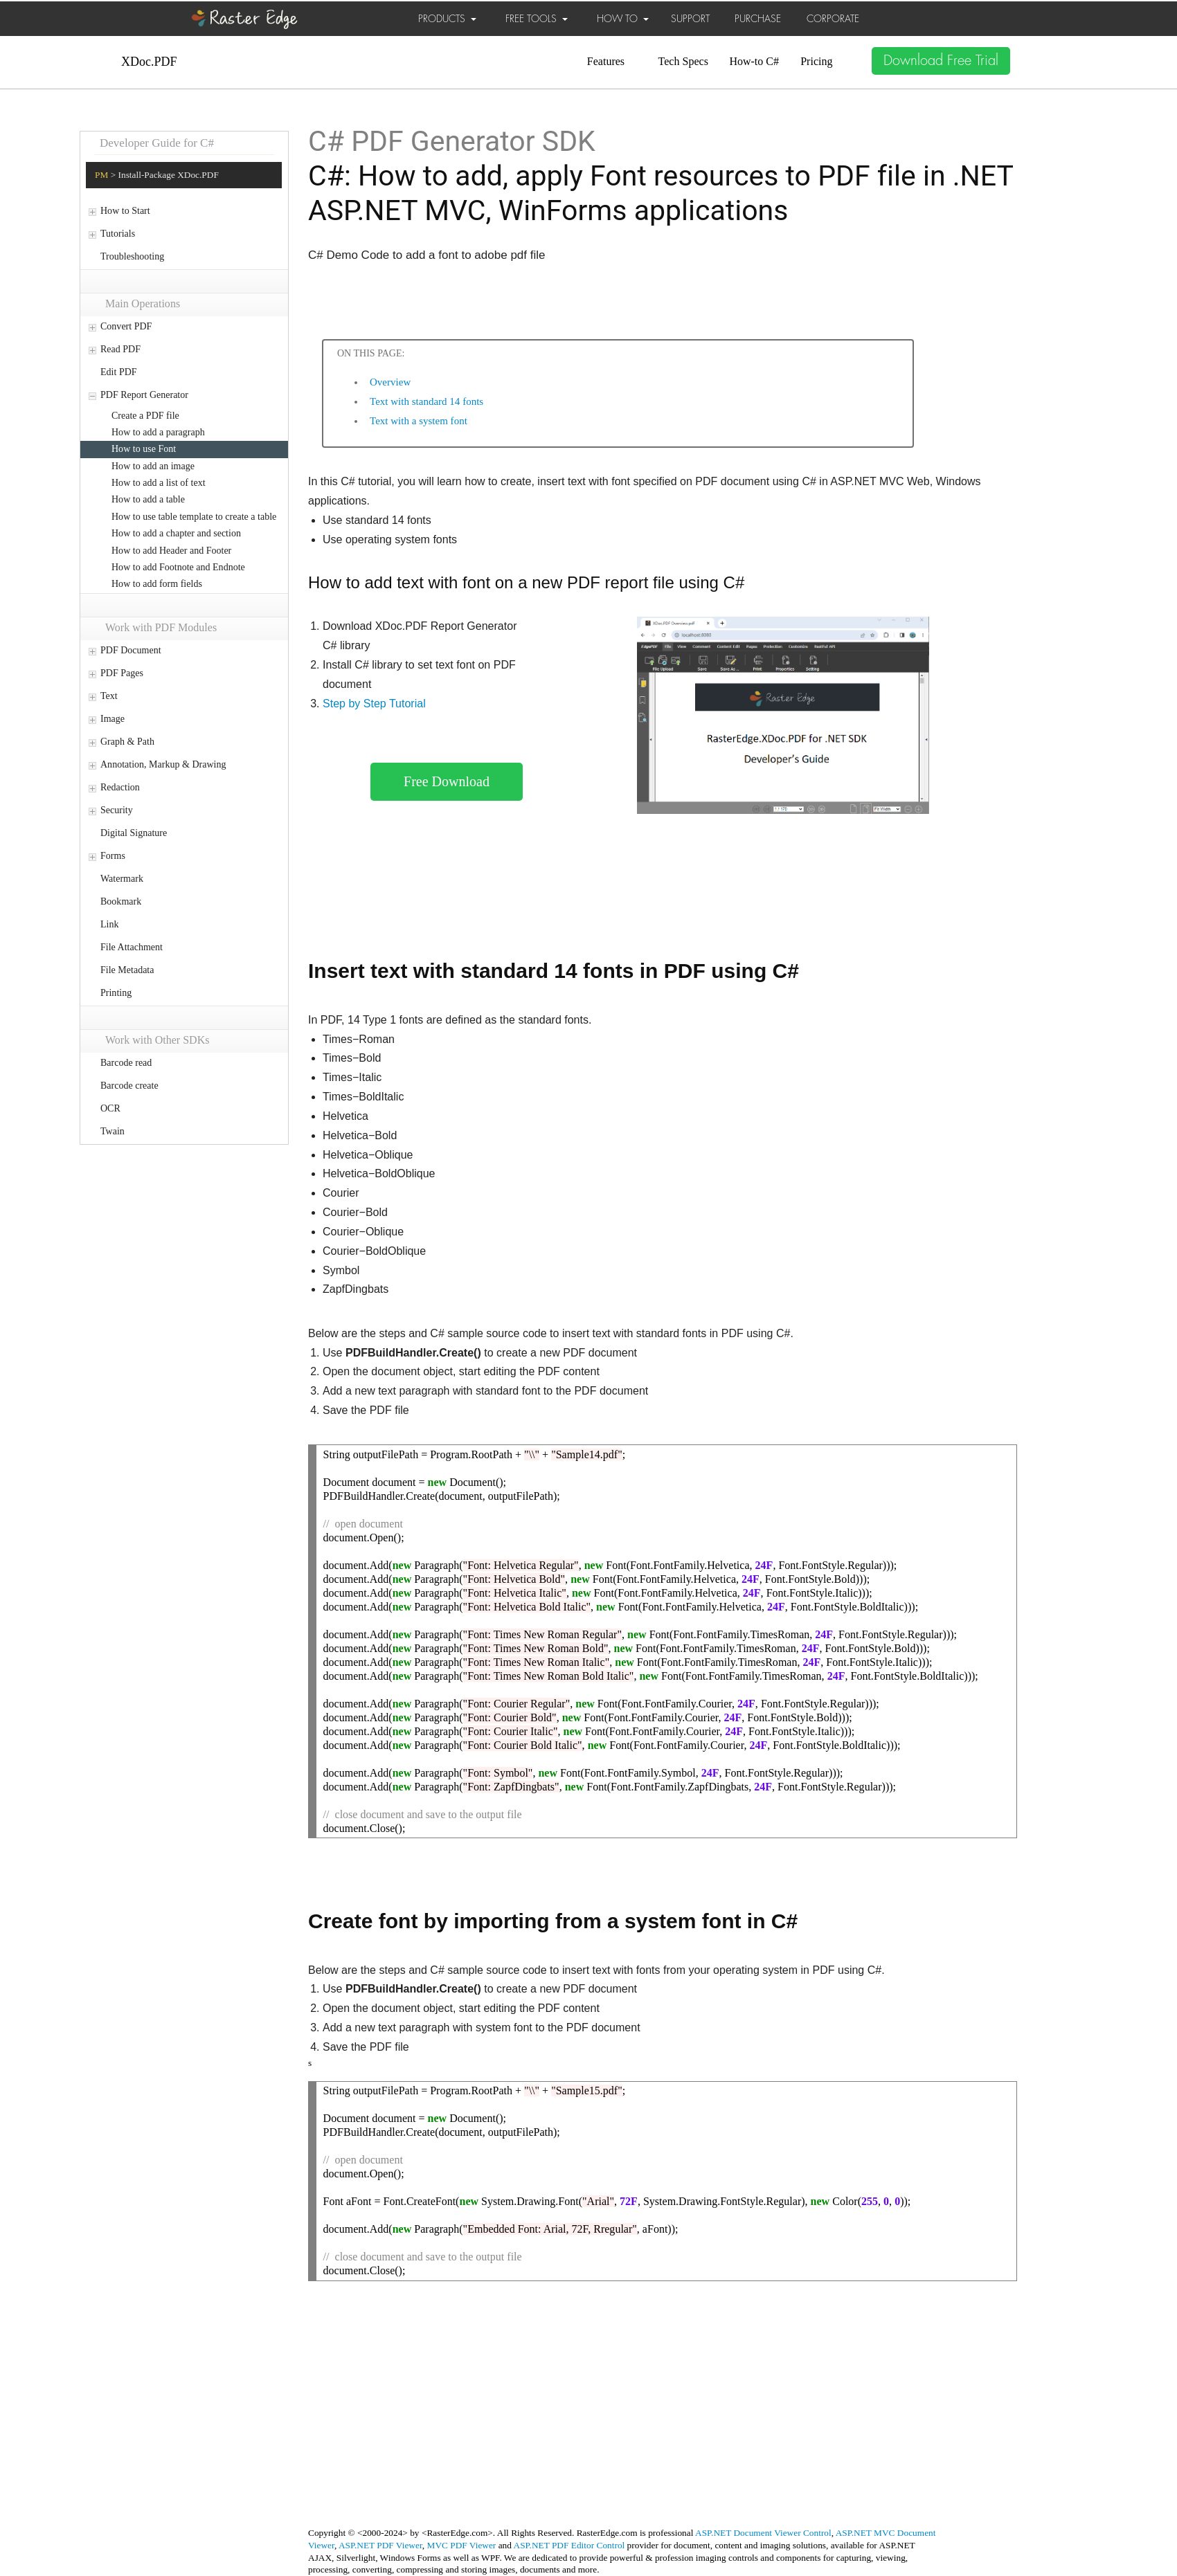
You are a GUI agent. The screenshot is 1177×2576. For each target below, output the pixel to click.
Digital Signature (133, 833)
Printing (116, 993)
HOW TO (623, 18)
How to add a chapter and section (176, 533)
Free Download (446, 781)
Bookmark (120, 901)
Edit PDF (118, 372)
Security (116, 810)
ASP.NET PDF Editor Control (569, 2545)
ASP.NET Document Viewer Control (763, 2533)
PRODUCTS (447, 18)
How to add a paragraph (158, 432)
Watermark (121, 878)
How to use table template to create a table (193, 516)
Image (112, 719)
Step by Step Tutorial (374, 703)
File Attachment (131, 947)
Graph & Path (127, 741)
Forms (112, 856)
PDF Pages (121, 673)
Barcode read (126, 1063)
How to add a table (148, 499)
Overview (390, 382)
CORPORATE (833, 18)
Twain (112, 1131)
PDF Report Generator (144, 395)
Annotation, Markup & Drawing (163, 764)
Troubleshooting (132, 256)
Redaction (120, 787)
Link (109, 924)
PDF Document (130, 650)
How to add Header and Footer (171, 550)
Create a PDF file (145, 415)
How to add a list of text (158, 483)
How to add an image (153, 466)
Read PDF (120, 349)
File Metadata (127, 970)
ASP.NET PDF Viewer (380, 2545)
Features (606, 61)
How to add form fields (156, 584)
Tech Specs (683, 61)
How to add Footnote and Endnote (178, 567)
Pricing (816, 61)
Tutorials (117, 233)
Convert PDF (126, 326)
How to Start (125, 211)
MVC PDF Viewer (461, 2545)
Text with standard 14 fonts (426, 401)
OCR (110, 1108)
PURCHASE (758, 18)
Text (109, 696)
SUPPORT (690, 18)
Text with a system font (418, 420)
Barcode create (129, 1085)
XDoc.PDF (149, 62)
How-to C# (754, 61)
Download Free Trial (940, 60)
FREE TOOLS (536, 18)
